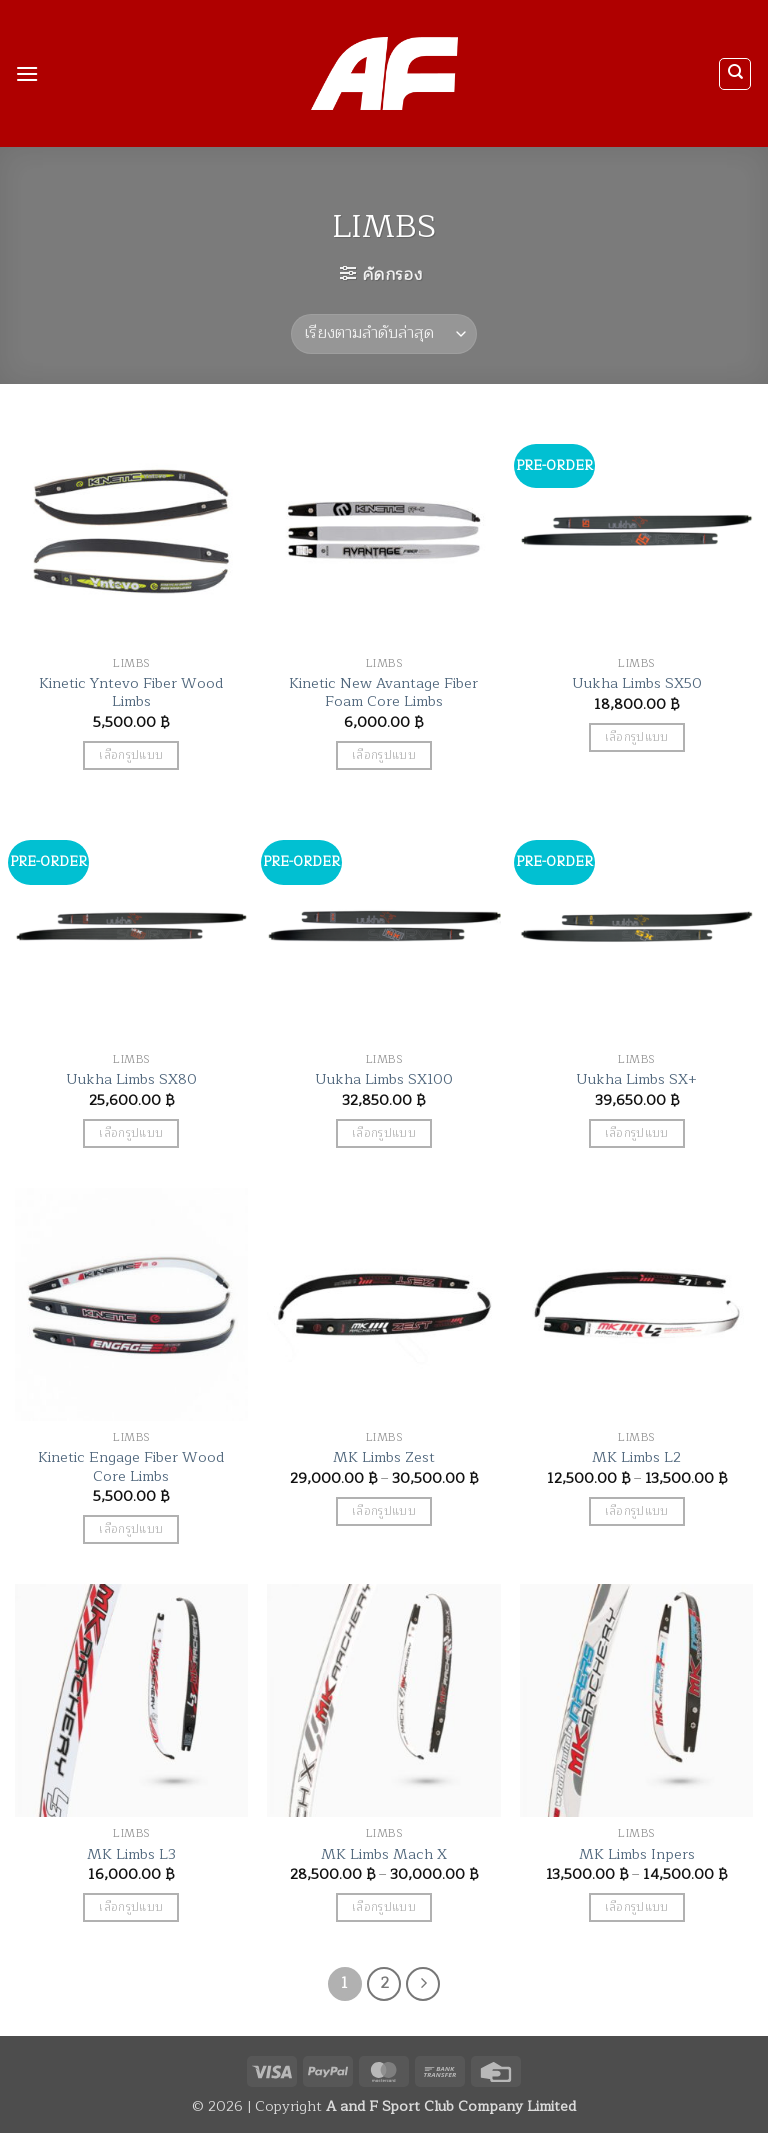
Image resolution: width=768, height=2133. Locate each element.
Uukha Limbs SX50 (637, 683)
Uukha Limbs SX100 (384, 1079)
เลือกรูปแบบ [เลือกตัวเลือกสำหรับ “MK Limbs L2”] (637, 1511)
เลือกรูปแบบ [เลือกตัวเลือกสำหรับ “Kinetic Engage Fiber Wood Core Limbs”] (131, 1529)
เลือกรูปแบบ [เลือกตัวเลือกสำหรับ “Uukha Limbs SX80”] (131, 1133)
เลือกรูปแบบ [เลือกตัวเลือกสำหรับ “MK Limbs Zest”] (384, 1511)
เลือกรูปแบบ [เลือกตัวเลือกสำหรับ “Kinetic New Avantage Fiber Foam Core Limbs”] (384, 755)
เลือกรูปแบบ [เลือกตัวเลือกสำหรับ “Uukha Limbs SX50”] (637, 737)
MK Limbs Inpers (637, 1854)
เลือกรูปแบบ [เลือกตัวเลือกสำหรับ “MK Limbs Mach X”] (384, 1907)
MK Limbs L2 (636, 1457)
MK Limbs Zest (384, 1457)
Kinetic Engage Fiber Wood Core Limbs (131, 1466)
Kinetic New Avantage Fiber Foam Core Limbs (383, 692)
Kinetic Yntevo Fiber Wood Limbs (131, 692)
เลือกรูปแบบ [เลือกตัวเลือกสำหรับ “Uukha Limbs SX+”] (637, 1133)
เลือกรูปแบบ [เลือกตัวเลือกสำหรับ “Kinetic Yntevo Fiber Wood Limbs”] (131, 755)
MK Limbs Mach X (384, 1854)
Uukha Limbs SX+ (636, 1079)
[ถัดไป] (423, 1984)
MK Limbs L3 (131, 1854)
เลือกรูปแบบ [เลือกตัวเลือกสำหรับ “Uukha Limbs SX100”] (384, 1133)
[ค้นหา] (735, 74)
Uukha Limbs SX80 (131, 1079)
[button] (27, 73)
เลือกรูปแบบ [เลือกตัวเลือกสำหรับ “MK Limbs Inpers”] (637, 1907)
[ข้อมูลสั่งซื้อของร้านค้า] (384, 334)
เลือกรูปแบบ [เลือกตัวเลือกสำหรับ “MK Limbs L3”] (131, 1907)
